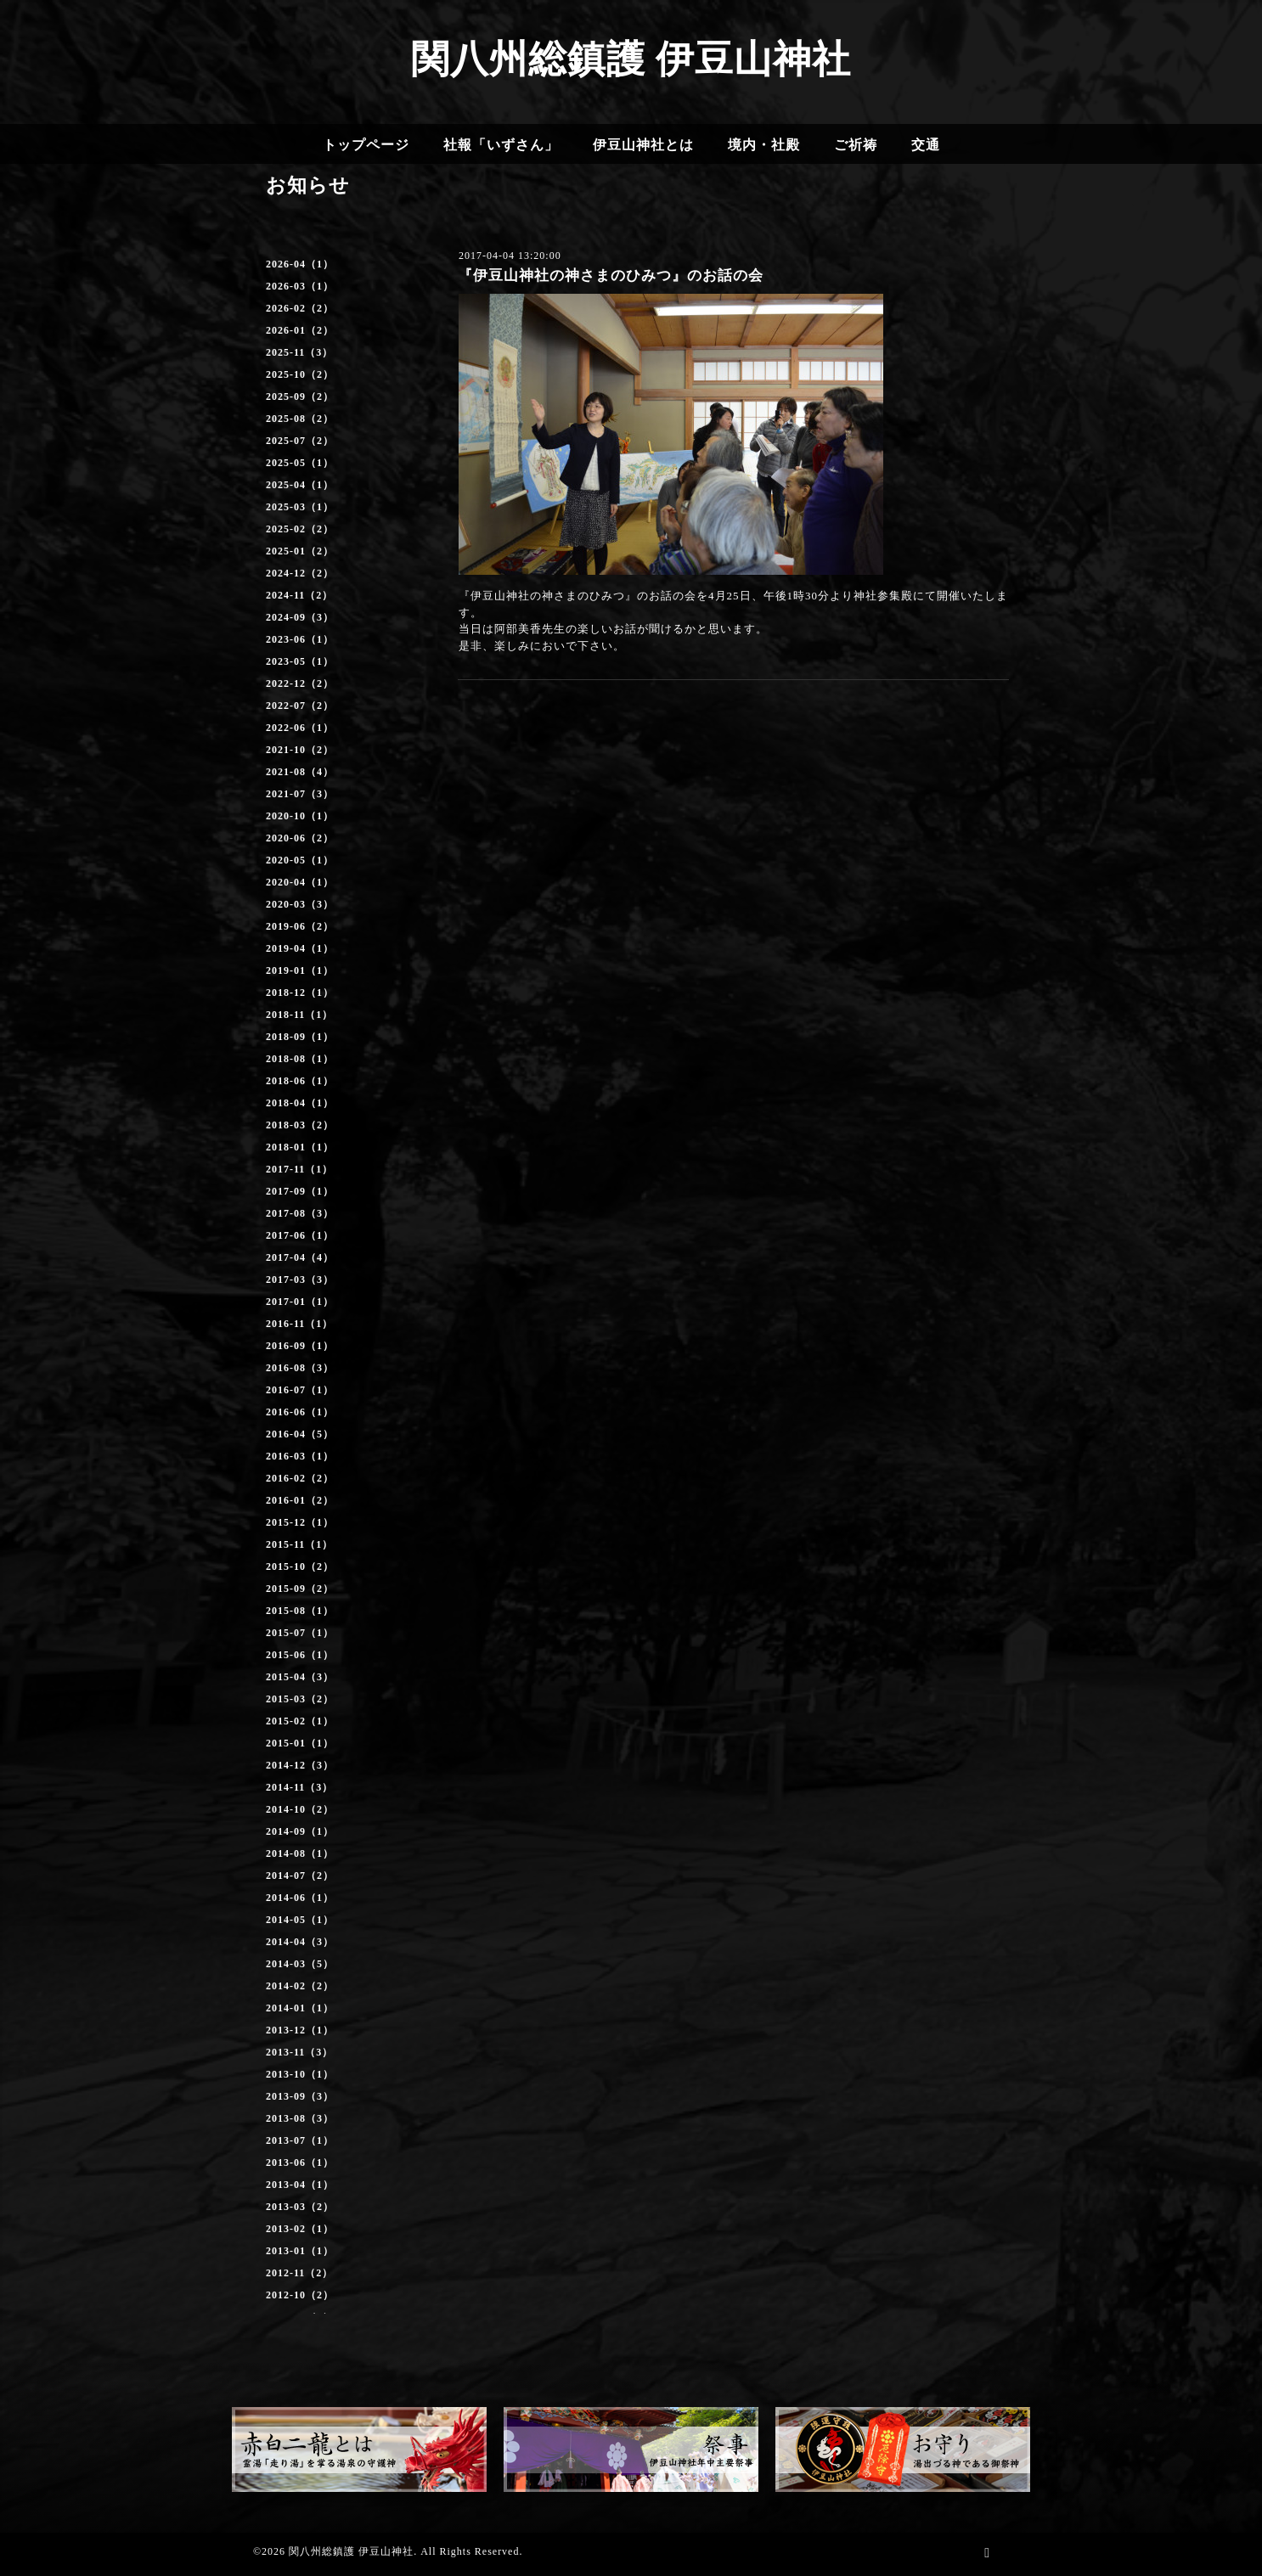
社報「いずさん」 (501, 145)
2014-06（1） (300, 1898)
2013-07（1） (300, 2140)
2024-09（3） (300, 617)
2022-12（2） (300, 683)
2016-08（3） (300, 1368)
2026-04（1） (300, 264)
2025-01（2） (300, 551)
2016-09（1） (300, 1346)
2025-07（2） (300, 441)
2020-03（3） (300, 904)
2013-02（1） (300, 2229)
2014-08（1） (300, 1853)
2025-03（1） (300, 507)
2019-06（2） (300, 926)
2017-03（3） (300, 1279)
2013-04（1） (300, 2185)
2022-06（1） (300, 728)
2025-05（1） (300, 463)
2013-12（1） (300, 2030)
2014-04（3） (300, 1942)
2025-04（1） (300, 485)
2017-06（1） (300, 1235)
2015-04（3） (300, 1677)
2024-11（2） (299, 595)
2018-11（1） (299, 1015)
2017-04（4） (300, 1257)
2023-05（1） (300, 661)
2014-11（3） (299, 1787)
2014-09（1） (300, 1831)
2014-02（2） (300, 1986)
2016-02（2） (300, 1478)
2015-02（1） (300, 1721)
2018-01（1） (300, 1147)
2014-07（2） (300, 1875)
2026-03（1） (300, 286)
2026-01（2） (300, 330)
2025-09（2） (300, 396)
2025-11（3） (299, 352)
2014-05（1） (300, 1920)
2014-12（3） (300, 1765)
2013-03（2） (300, 2207)
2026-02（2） (300, 308)
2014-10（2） (300, 1809)
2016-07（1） (300, 1390)
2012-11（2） (299, 2273)
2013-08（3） (300, 2118)
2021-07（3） (300, 794)
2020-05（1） (300, 860)
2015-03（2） (300, 1699)
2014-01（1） (300, 2008)
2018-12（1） (300, 992)
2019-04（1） (300, 948)
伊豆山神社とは (643, 145)
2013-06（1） (300, 2162)
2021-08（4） (300, 772)
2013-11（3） (299, 2052)
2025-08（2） (300, 419)
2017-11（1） (299, 1169)
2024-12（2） (300, 573)
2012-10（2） (300, 2295)
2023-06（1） (300, 639)
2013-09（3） (300, 2096)
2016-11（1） (299, 1324)
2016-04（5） (300, 1434)
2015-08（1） (300, 1611)
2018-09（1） (300, 1037)
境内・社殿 (764, 145)
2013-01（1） (300, 2251)
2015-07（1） (300, 1633)
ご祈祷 (855, 145)
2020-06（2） (300, 838)
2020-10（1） (300, 816)
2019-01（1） (300, 970)
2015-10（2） (300, 1566)
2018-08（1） (300, 1059)
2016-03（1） (300, 1456)
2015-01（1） (300, 1743)
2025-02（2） (300, 529)
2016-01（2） (300, 1500)
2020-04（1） (300, 882)
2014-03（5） (300, 1964)
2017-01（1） (300, 1302)
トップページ (366, 145)
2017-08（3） (300, 1213)
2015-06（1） (300, 1655)
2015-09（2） (300, 1589)
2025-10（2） (300, 374)
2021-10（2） (300, 750)
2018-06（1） (300, 1081)
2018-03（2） (300, 1125)
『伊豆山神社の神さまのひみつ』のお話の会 (610, 275)
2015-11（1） (299, 1544)
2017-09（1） (300, 1191)
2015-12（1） (300, 1522)
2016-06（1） (300, 1412)
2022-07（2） (300, 705)
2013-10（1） (300, 2074)
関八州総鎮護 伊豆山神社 (631, 59)
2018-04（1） (300, 1103)
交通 (925, 145)
